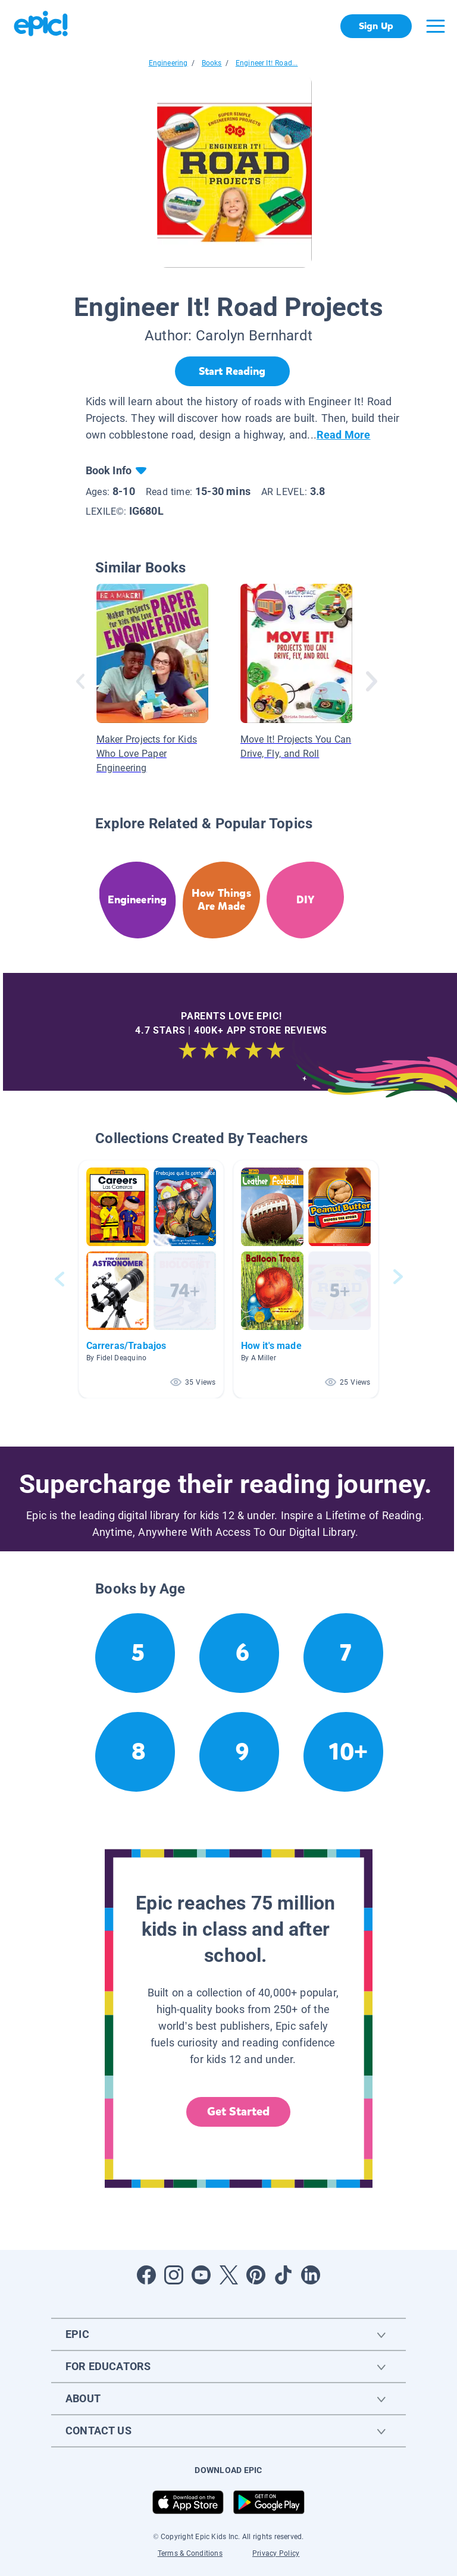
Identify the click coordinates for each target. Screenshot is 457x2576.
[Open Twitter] (228, 2274)
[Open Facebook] (146, 2274)
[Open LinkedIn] (310, 2274)
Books (212, 63)
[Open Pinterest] (255, 2274)
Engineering (168, 63)
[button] (151, 1279)
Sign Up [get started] (376, 26)
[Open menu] (435, 26)
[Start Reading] (232, 371)
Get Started (238, 2112)
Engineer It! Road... (267, 63)
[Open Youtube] (201, 2274)
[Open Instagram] (173, 2274)
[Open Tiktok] (283, 2274)
